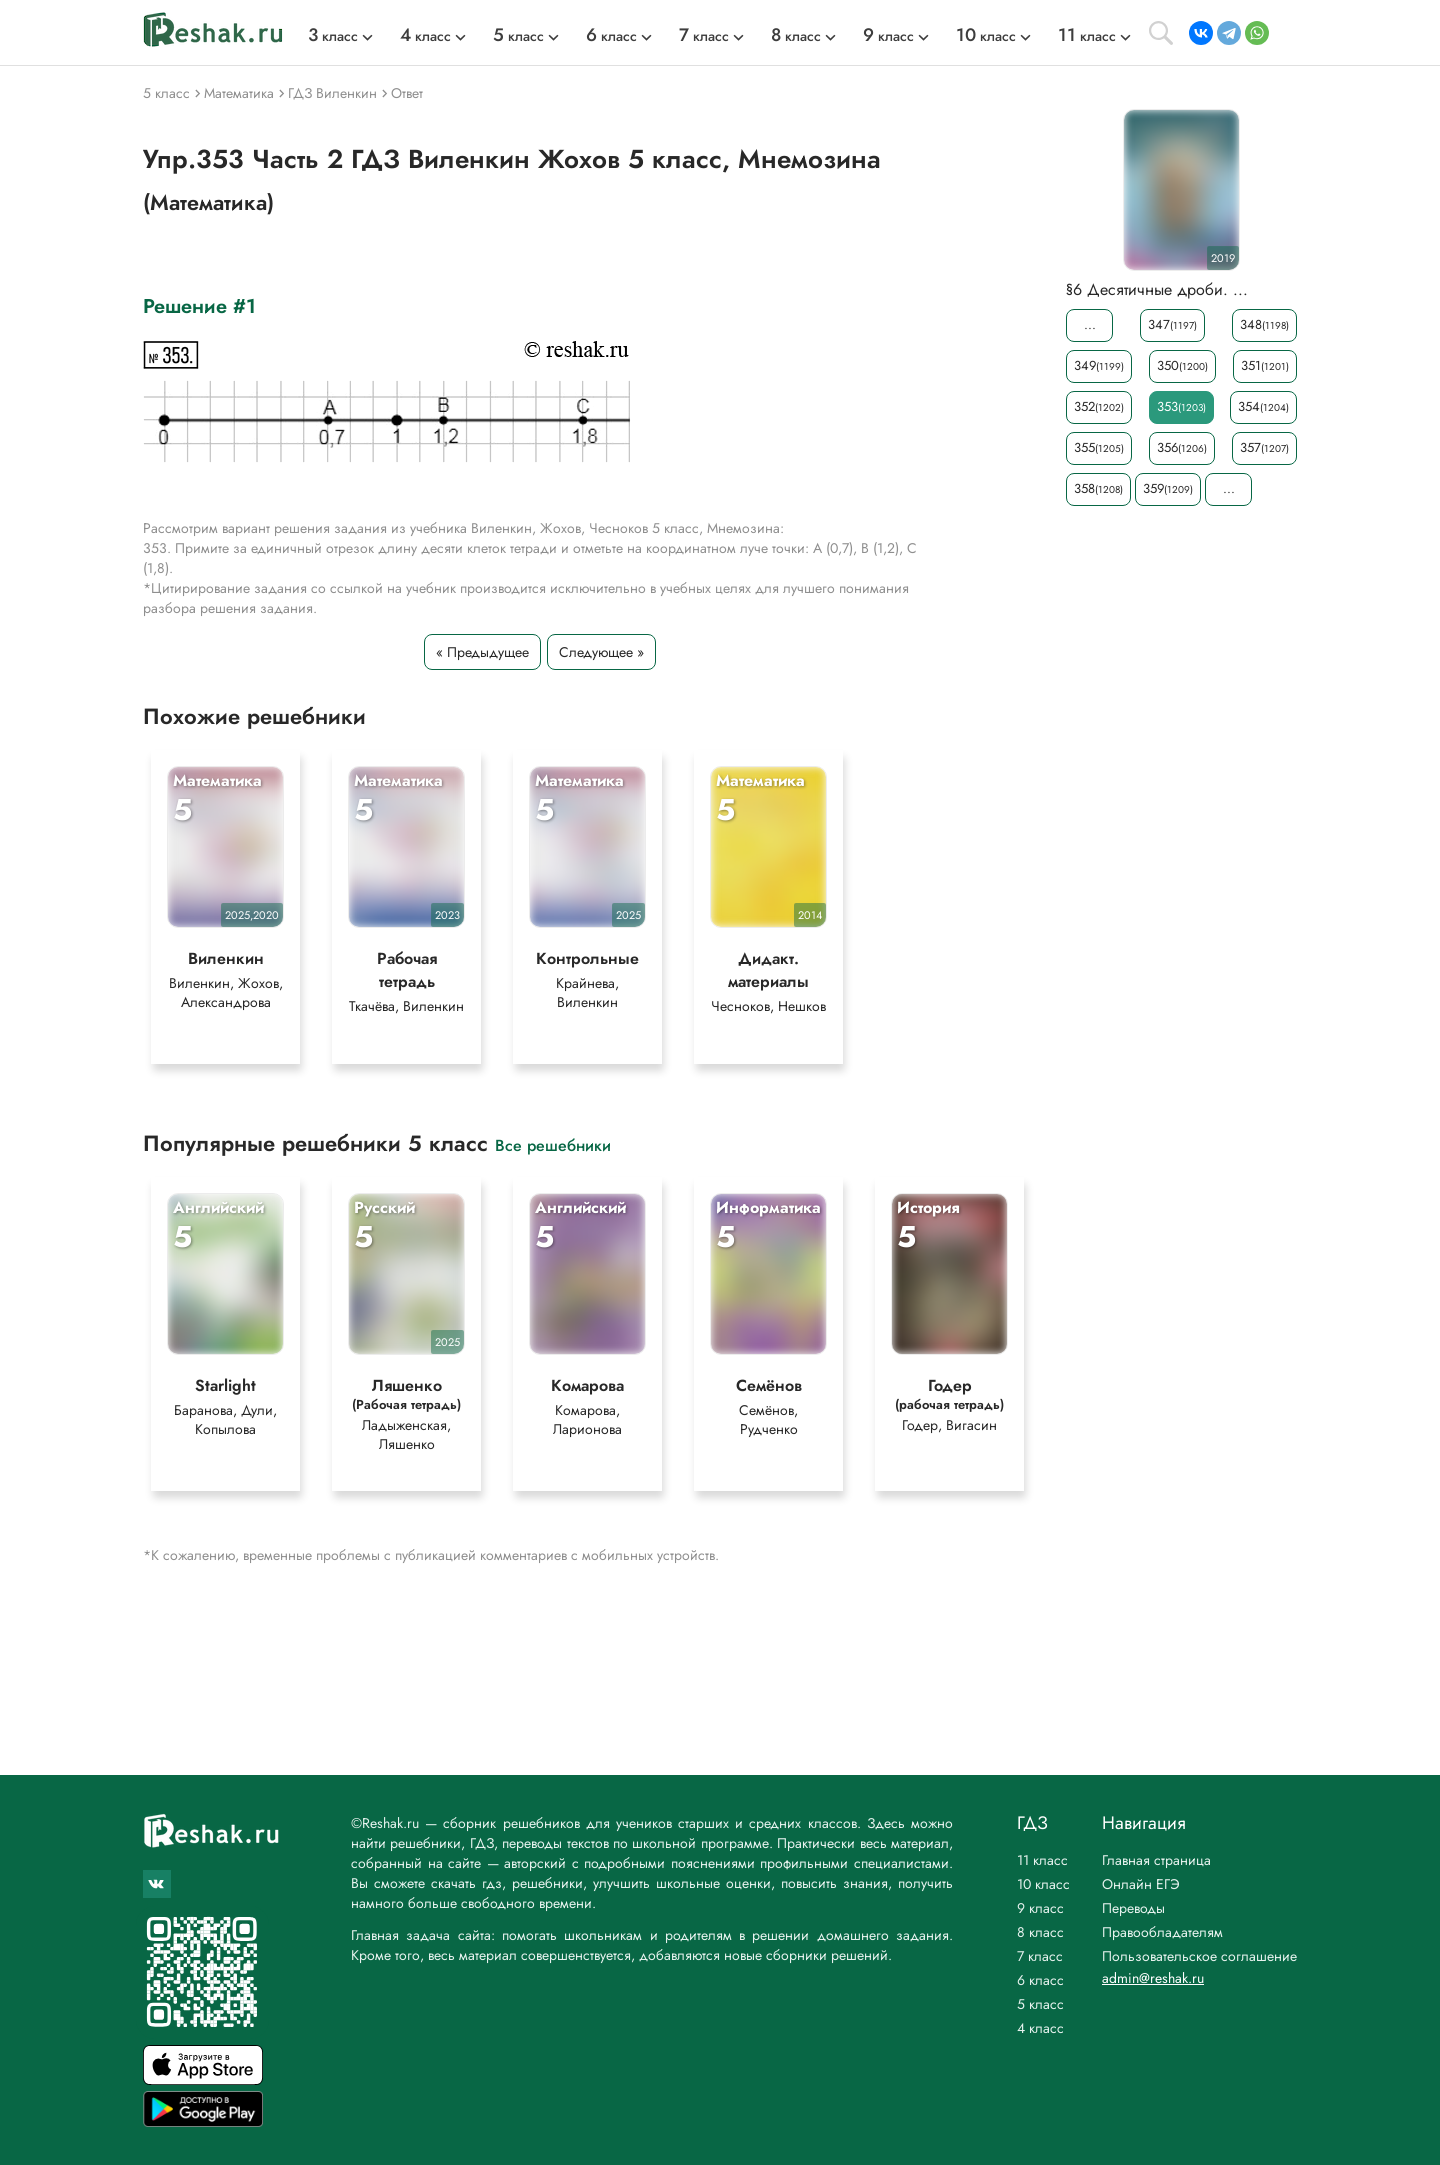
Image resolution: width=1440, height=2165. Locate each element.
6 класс (1040, 1980)
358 (1098, 488)
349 (1099, 365)
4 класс (1040, 2028)
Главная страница (1156, 1860)
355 (1099, 447)
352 (1099, 406)
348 (1264, 324)
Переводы (1133, 1908)
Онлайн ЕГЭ (1141, 1884)
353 (1181, 406)
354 (1263, 406)
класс (333, 36)
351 (1265, 365)
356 (1182, 447)
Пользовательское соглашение (1199, 1956)
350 (1182, 365)
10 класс (1043, 1884)
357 (1264, 447)
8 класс (1040, 1932)
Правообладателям (1162, 1932)
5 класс (1040, 2004)
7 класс (1040, 1956)
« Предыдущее (482, 652)
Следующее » (601, 652)
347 (1172, 324)
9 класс (1040, 1908)
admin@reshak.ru (1153, 1978)
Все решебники (553, 1144)
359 (1168, 488)
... (1090, 324)
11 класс (1042, 1860)
